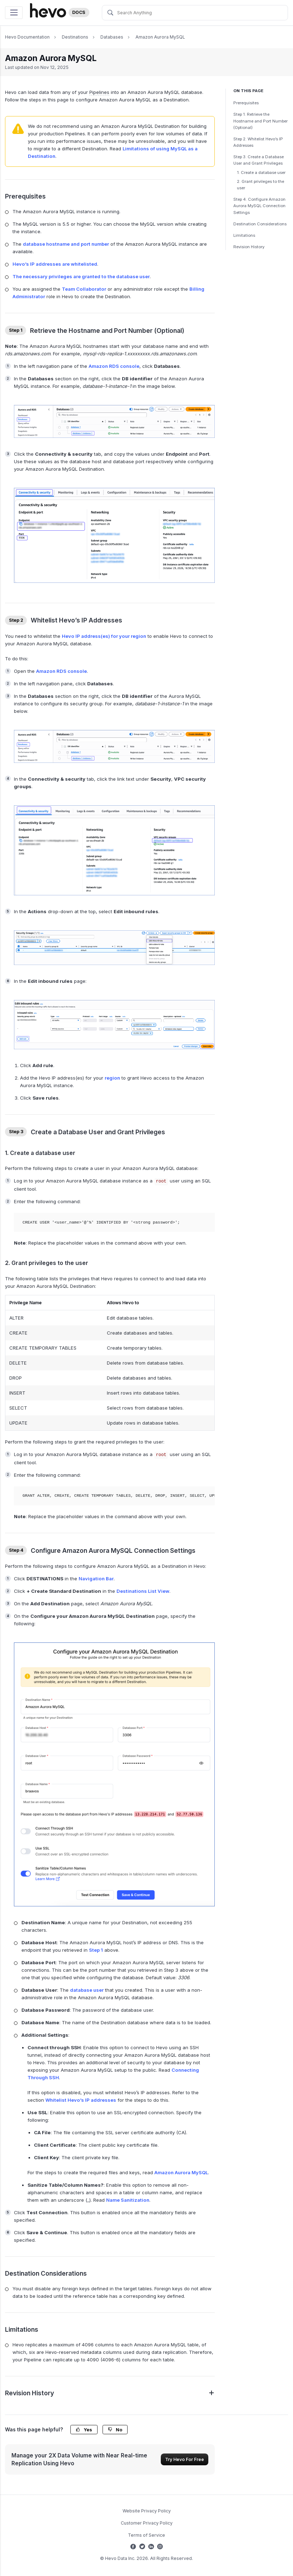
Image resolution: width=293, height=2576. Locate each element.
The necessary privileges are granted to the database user (81, 276)
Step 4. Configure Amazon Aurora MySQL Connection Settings (259, 206)
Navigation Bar (96, 1578)
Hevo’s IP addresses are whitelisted (55, 264)
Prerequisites (246, 102)
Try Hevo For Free (184, 2459)
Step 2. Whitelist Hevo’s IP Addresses (258, 142)
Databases (111, 37)
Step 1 (96, 1950)
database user (87, 1990)
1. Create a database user (261, 172)
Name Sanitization (127, 2200)
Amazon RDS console (114, 366)
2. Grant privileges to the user (260, 184)
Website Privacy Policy (147, 2511)
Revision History (248, 246)
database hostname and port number (66, 244)
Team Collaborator (84, 289)
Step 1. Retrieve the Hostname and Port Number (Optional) (260, 121)
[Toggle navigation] (14, 12)
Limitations (244, 235)
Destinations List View (142, 1591)
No (115, 2429)
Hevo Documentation (27, 37)
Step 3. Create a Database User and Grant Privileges (258, 160)
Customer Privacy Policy (147, 2523)
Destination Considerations (260, 223)
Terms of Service (146, 2535)
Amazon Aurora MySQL (160, 37)
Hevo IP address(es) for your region (104, 636)
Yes (84, 2429)
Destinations (75, 37)
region (112, 1078)
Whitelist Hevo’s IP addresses (80, 2100)
